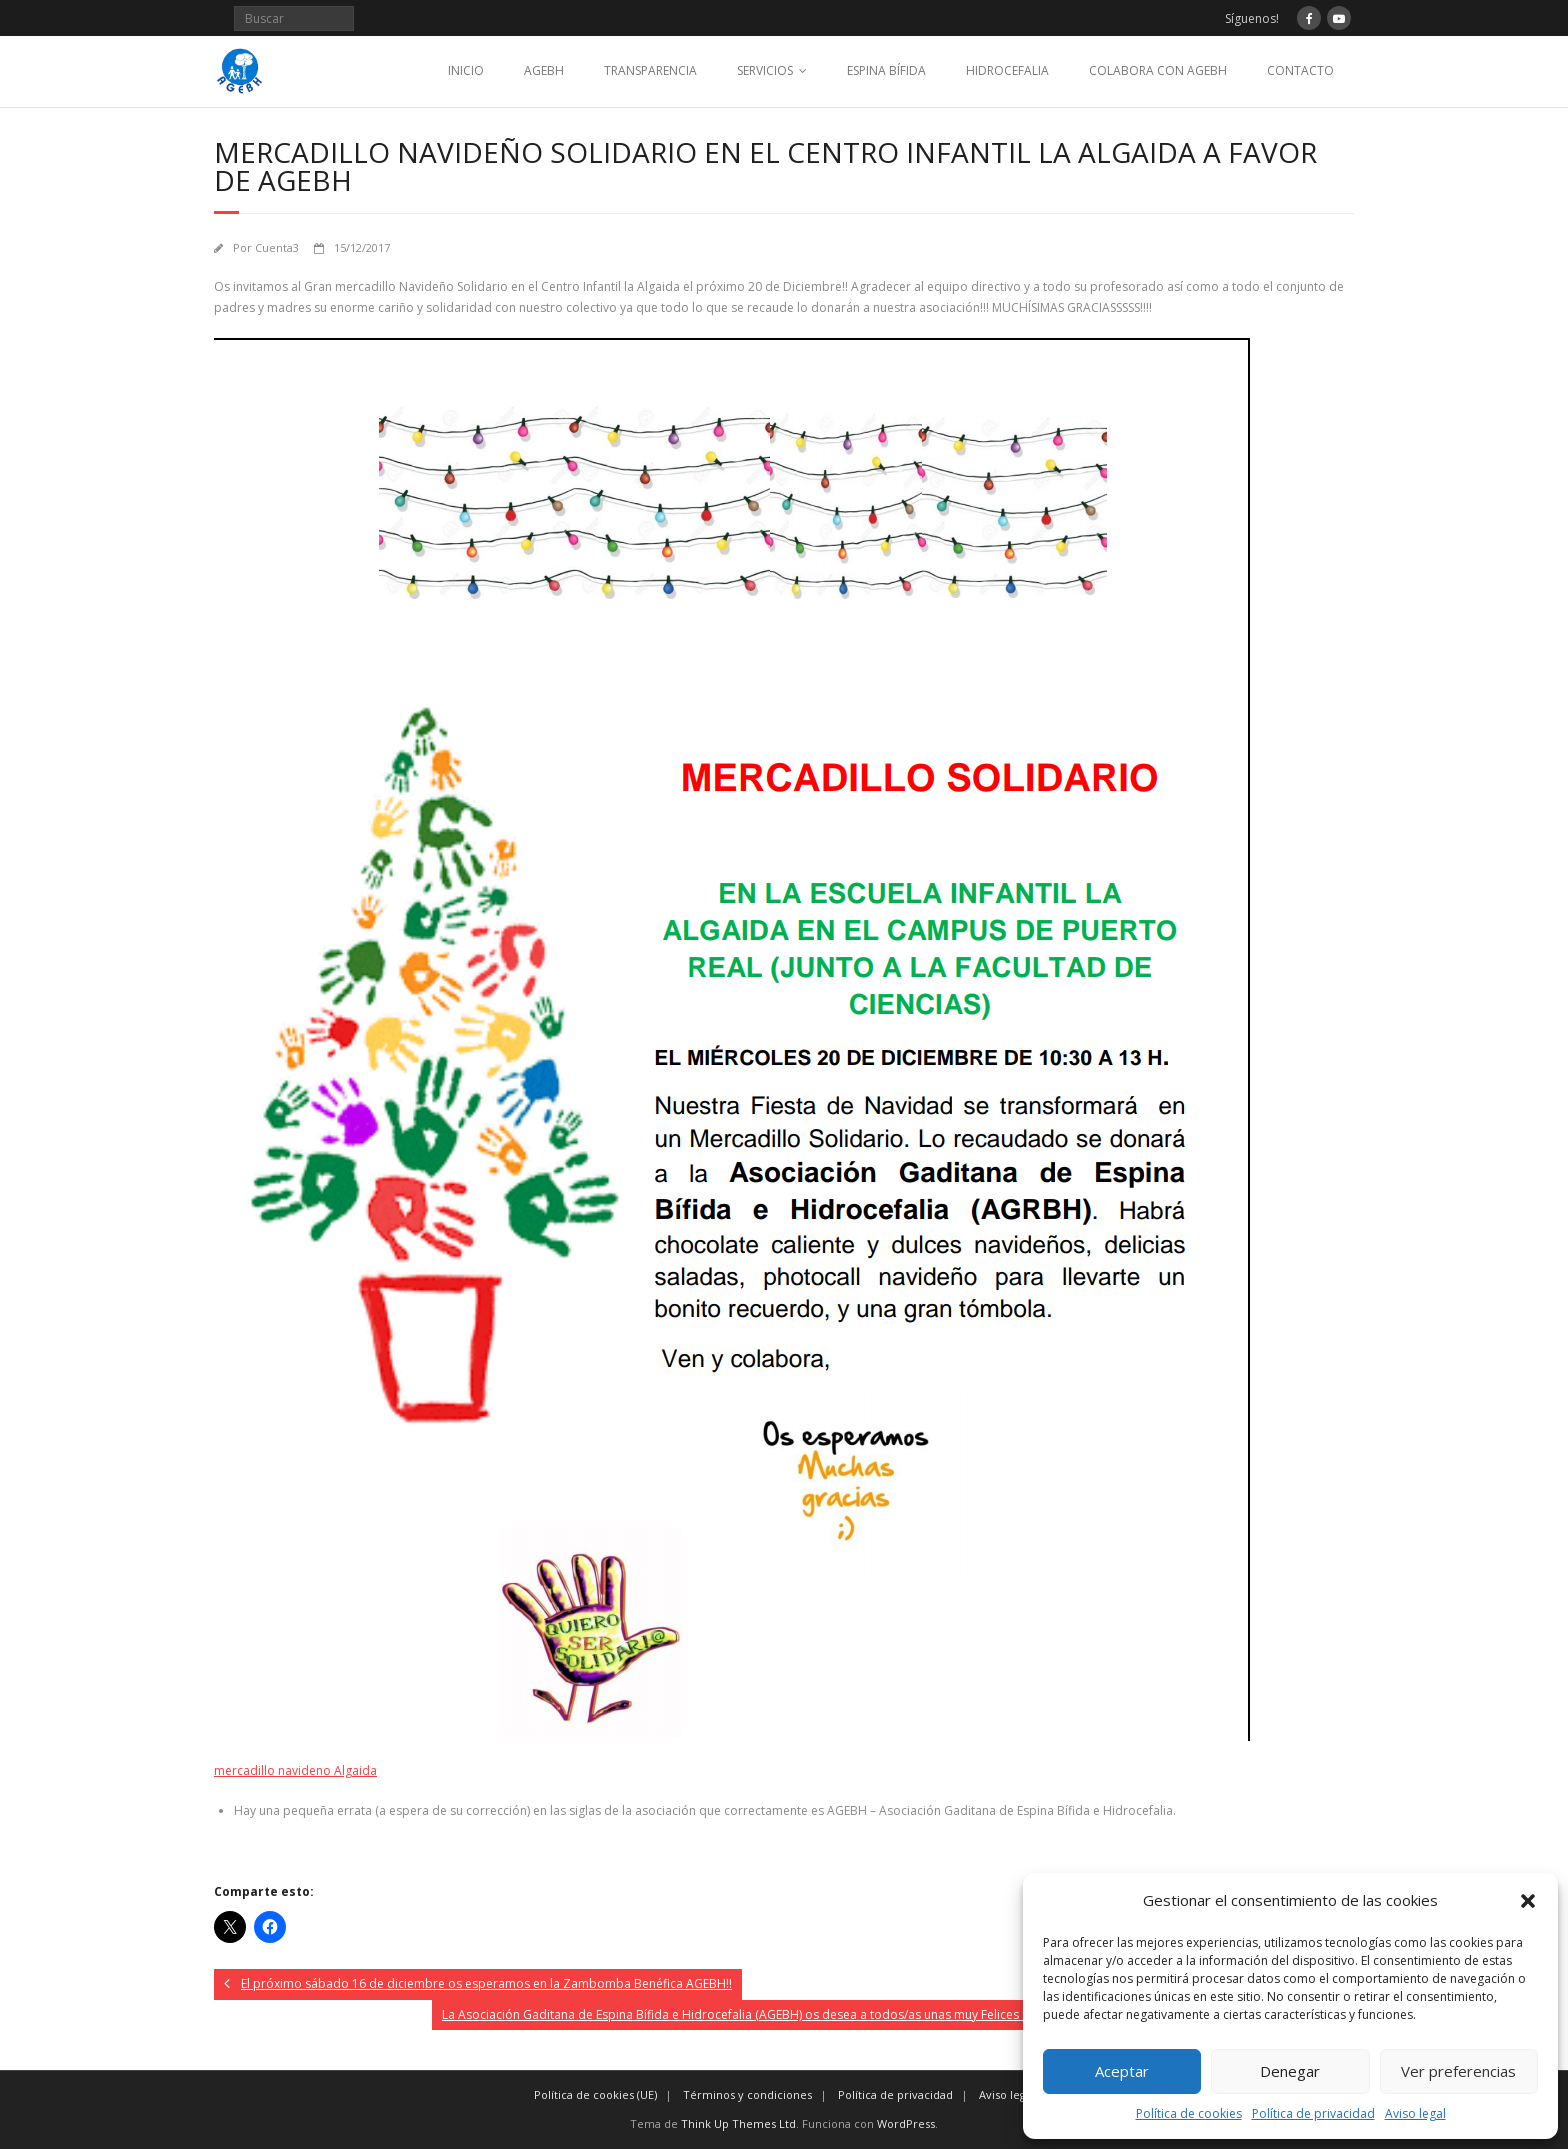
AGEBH (544, 70)
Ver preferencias (1458, 2071)
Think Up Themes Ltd (738, 2123)
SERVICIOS (765, 70)
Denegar (1290, 2071)
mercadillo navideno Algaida (295, 1770)
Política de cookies (1189, 2113)
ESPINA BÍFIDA (886, 70)
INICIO (466, 70)
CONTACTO (1300, 70)
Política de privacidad (1313, 2113)
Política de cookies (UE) (595, 2094)
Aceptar (1122, 2071)
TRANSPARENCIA (650, 70)
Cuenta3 (277, 247)
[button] (1528, 1901)
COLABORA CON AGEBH (1158, 70)
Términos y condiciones (747, 2094)
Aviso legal (1415, 2113)
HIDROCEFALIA (1007, 70)
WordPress (906, 2123)
